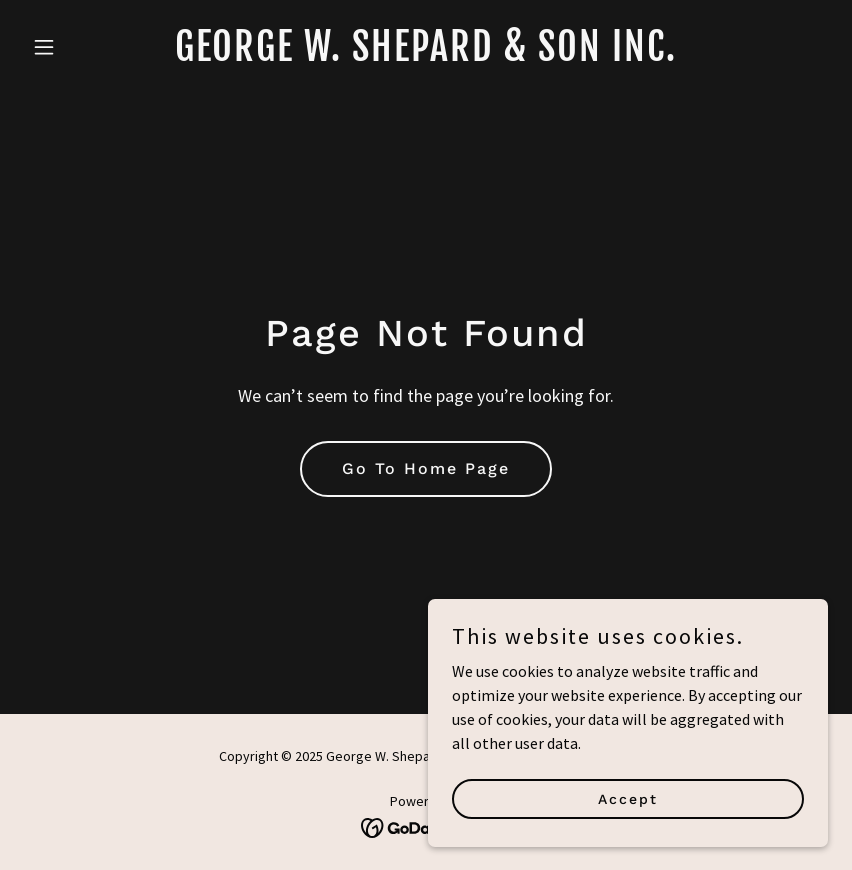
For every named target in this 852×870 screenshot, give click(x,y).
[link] (426, 55)
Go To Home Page (426, 468)
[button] (84, 47)
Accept (628, 812)
